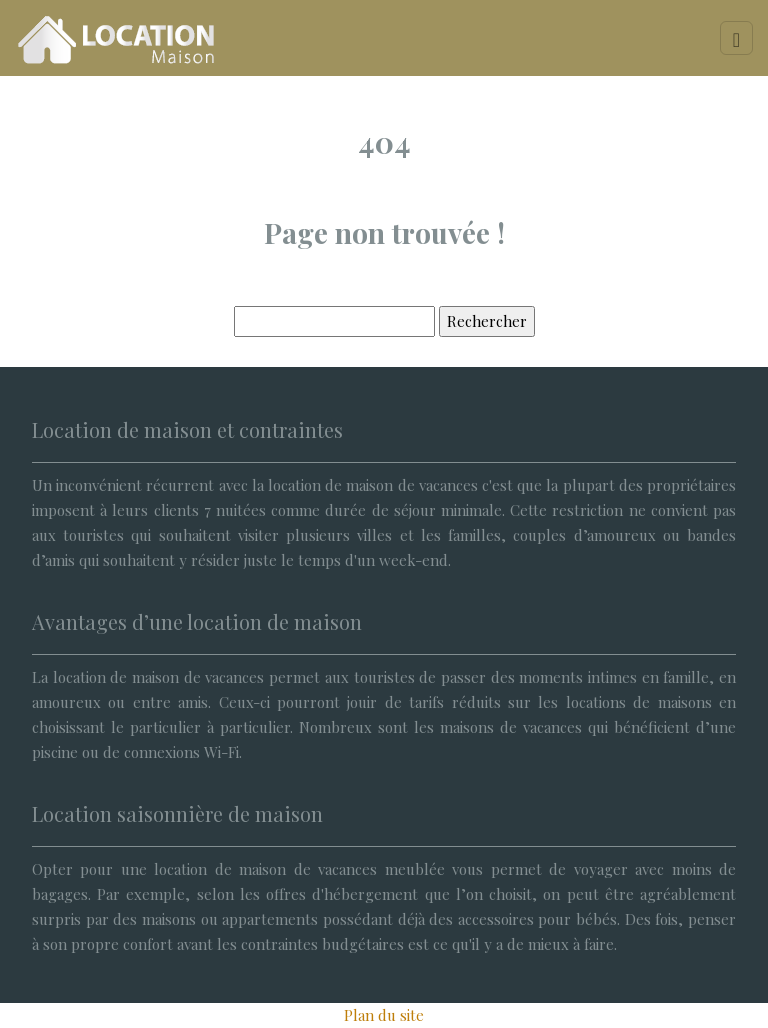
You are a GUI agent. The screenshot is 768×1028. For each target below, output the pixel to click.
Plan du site (384, 1015)
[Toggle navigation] (736, 38)
